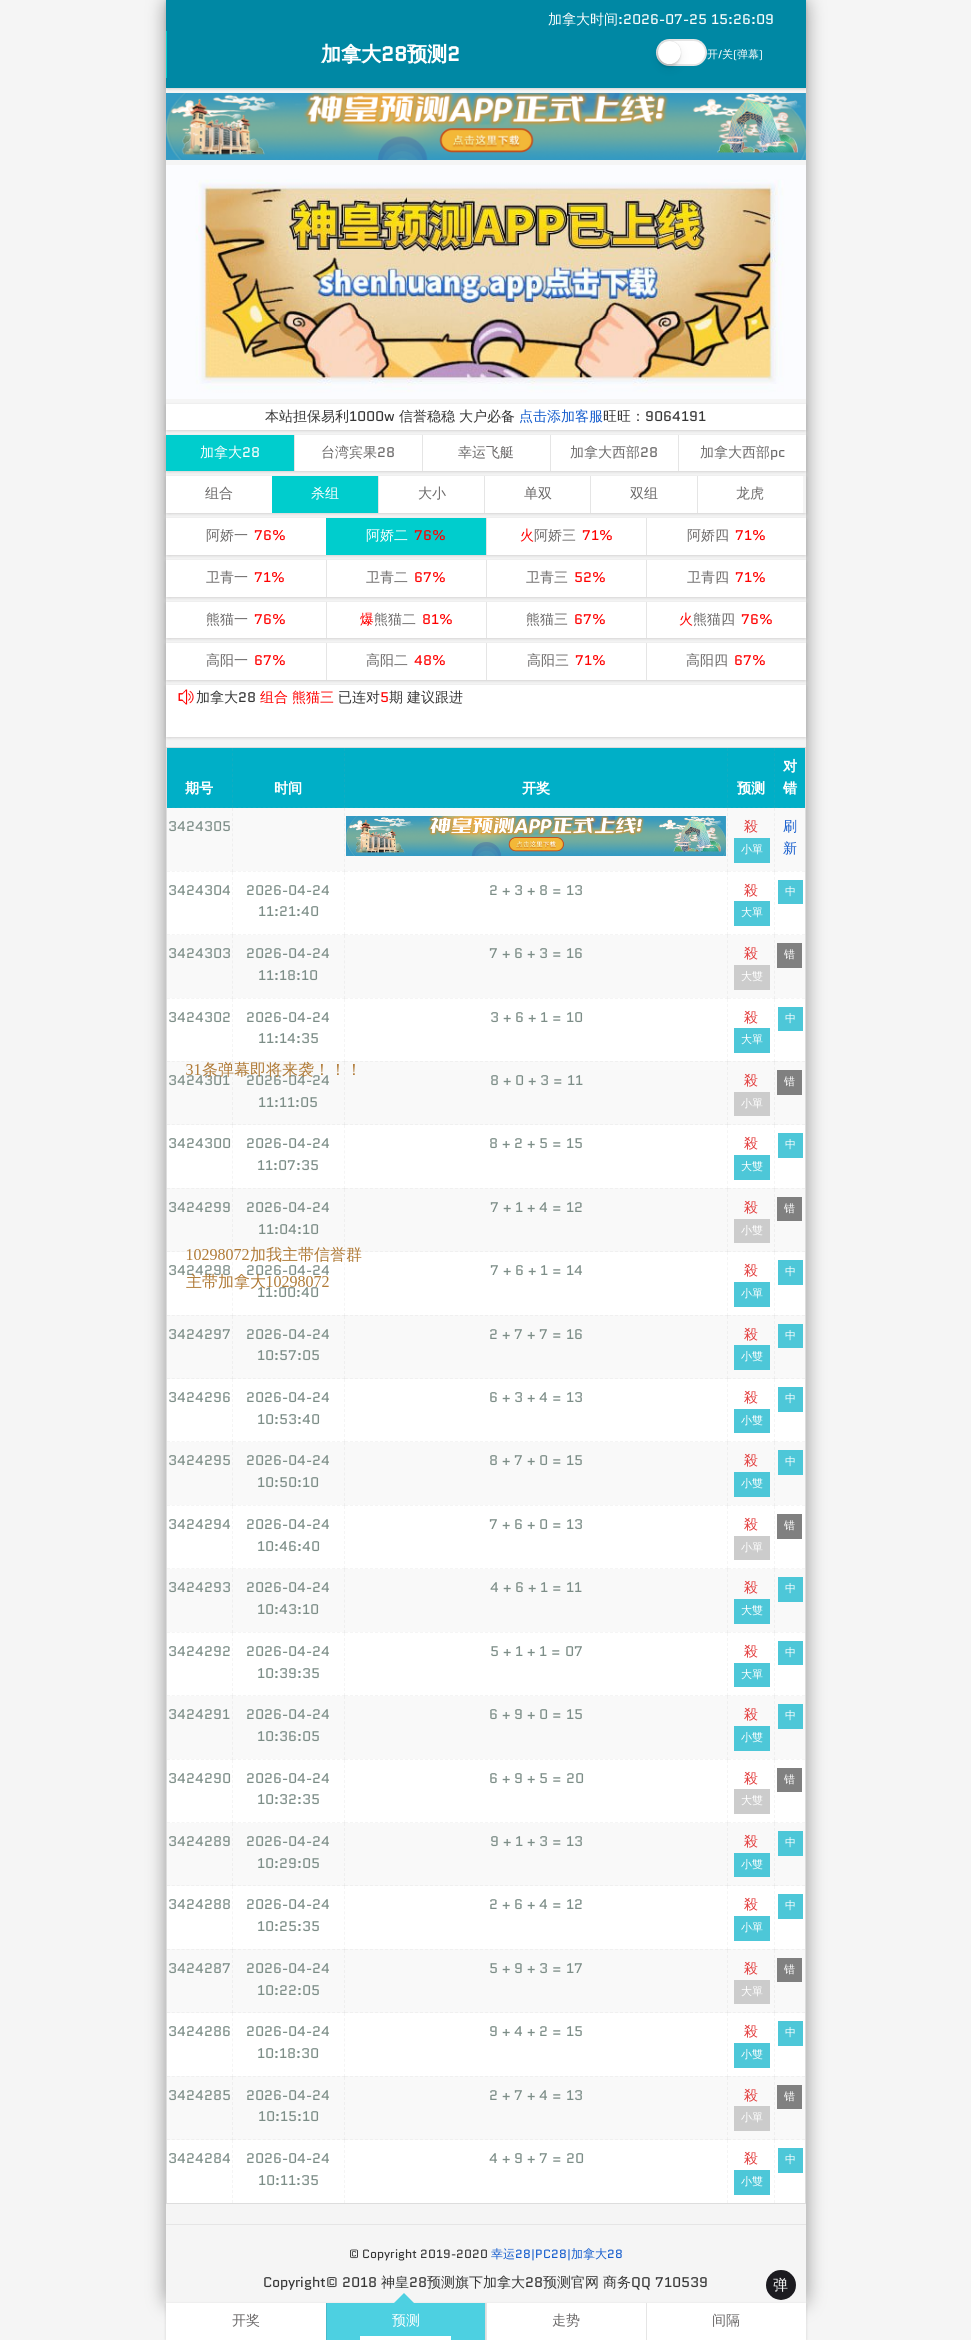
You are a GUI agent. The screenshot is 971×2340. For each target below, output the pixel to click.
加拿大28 (230, 452)
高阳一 (246, 660)
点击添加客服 (561, 416)
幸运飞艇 (486, 452)
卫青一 (245, 577)
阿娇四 (726, 535)
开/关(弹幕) (735, 54)
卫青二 (406, 577)
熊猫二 (406, 619)
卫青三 (566, 577)
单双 (538, 493)
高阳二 (406, 660)
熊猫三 (566, 619)
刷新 (790, 837)
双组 (644, 493)
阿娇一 (246, 535)
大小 (432, 493)
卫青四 (726, 577)
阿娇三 (566, 535)
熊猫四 (726, 619)
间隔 (726, 2320)
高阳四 (726, 660)
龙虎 (750, 493)
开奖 (246, 2320)
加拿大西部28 (614, 452)
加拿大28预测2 (390, 54)
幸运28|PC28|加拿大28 (557, 2253)
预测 (406, 2320)
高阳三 (566, 660)
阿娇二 (406, 535)
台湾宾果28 (358, 452)
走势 (566, 2320)
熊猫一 (246, 619)
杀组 (325, 493)
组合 (219, 493)
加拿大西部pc (742, 452)
